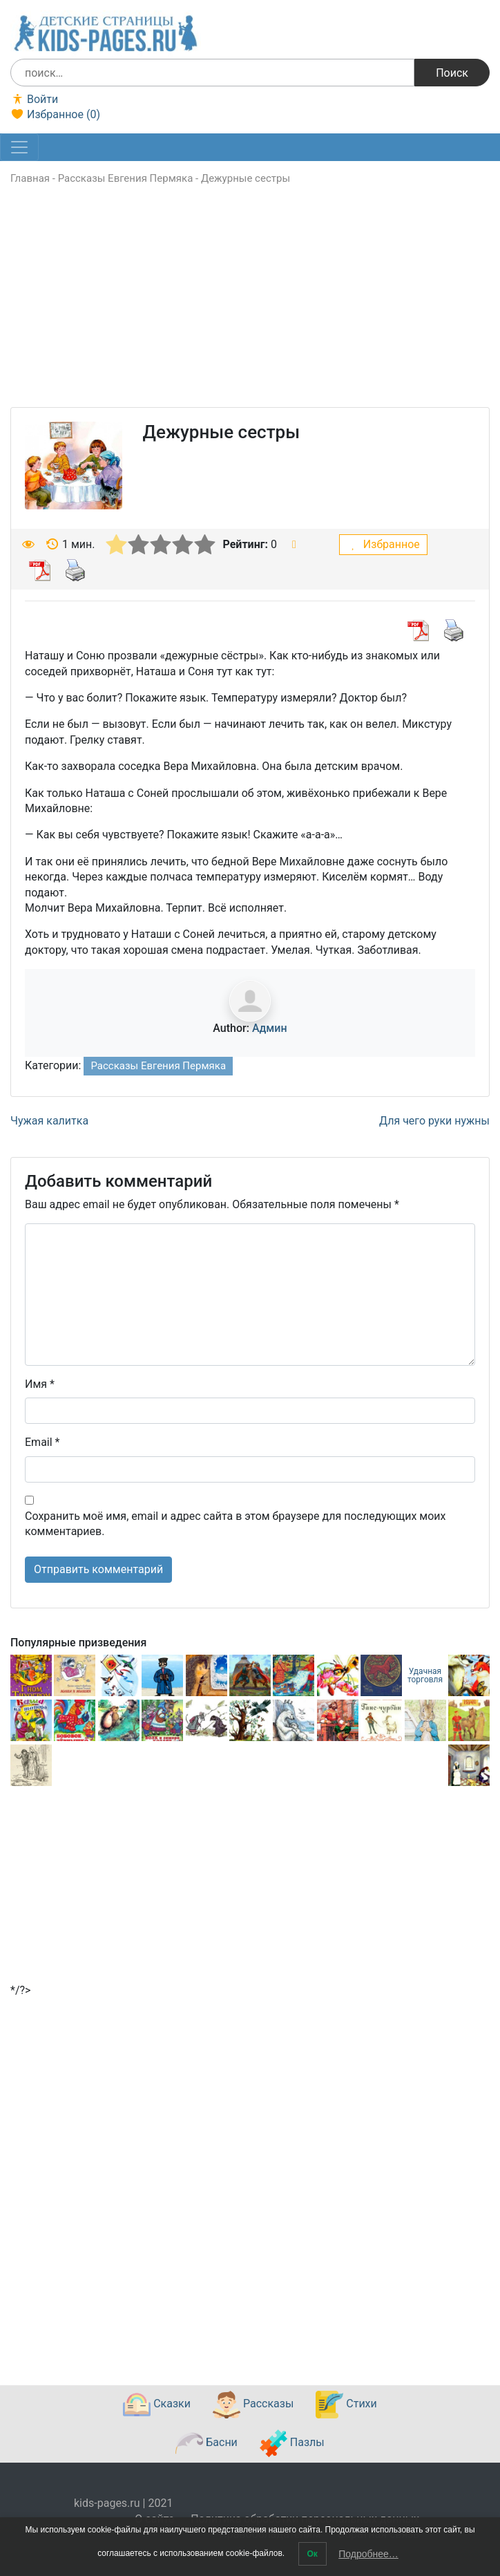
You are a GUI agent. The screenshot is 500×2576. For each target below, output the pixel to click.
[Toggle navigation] (19, 147)
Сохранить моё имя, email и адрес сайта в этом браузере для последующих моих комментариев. (235, 1524)
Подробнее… (368, 2553)
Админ (269, 1028)
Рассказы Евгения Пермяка (125, 178)
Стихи (346, 2404)
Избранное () (55, 114)
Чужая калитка (49, 1120)
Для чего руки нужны (434, 1120)
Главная (30, 178)
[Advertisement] (250, 310)
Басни (206, 2443)
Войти (34, 99)
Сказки (157, 2404)
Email (42, 1442)
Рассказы (253, 2404)
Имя (40, 1384)
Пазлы (292, 2443)
